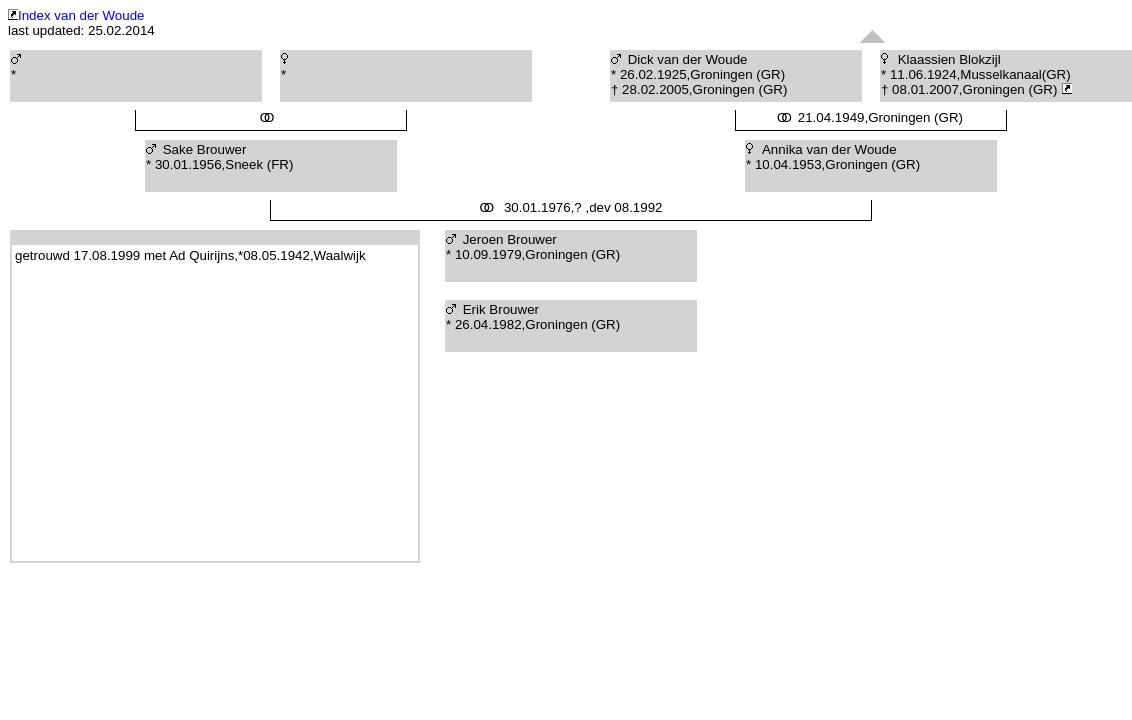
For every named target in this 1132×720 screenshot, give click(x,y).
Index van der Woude (76, 15)
